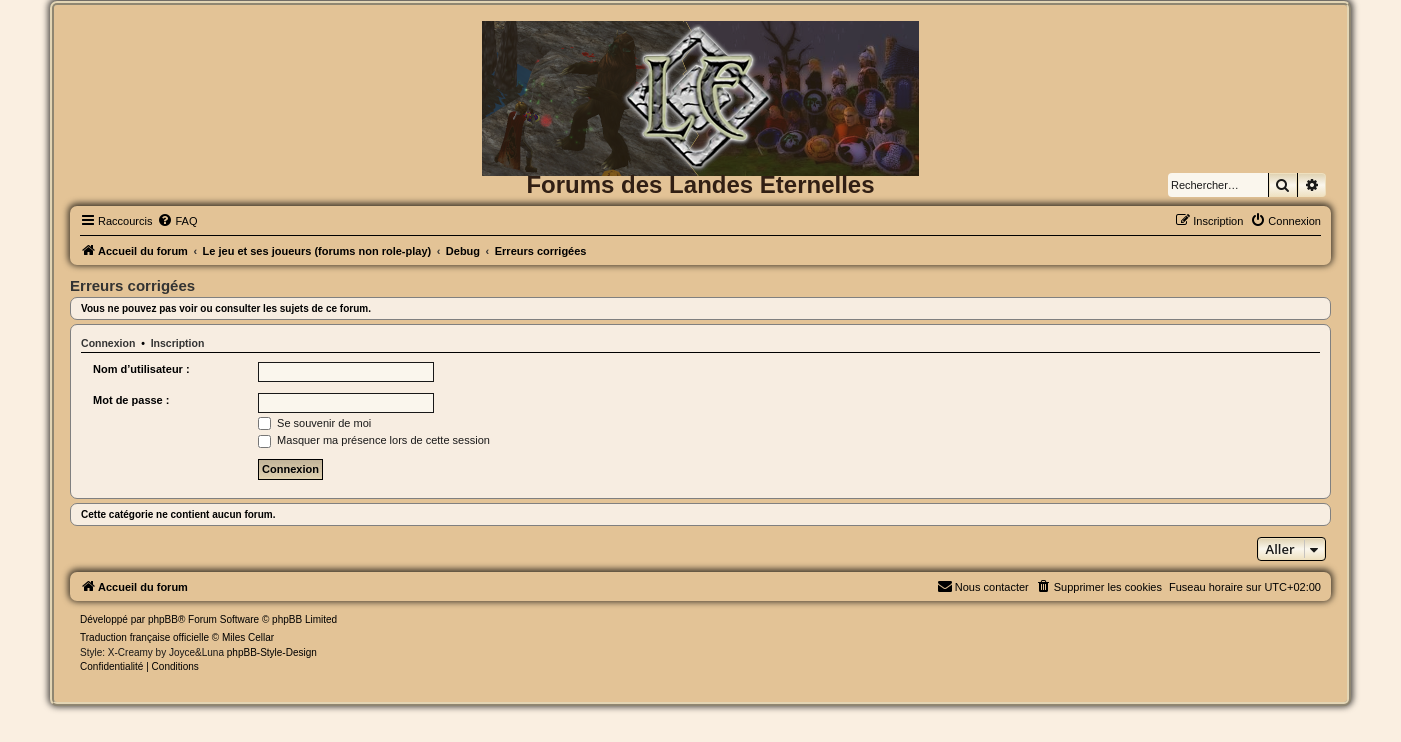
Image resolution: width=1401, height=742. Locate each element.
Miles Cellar (248, 637)
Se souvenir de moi (314, 423)
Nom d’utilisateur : (141, 369)
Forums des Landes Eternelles (700, 184)
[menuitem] (177, 221)
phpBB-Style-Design (272, 652)
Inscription (178, 343)
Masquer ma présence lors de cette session (374, 440)
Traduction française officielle (144, 637)
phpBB (163, 619)
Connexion (108, 343)
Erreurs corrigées (132, 285)
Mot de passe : (131, 400)
